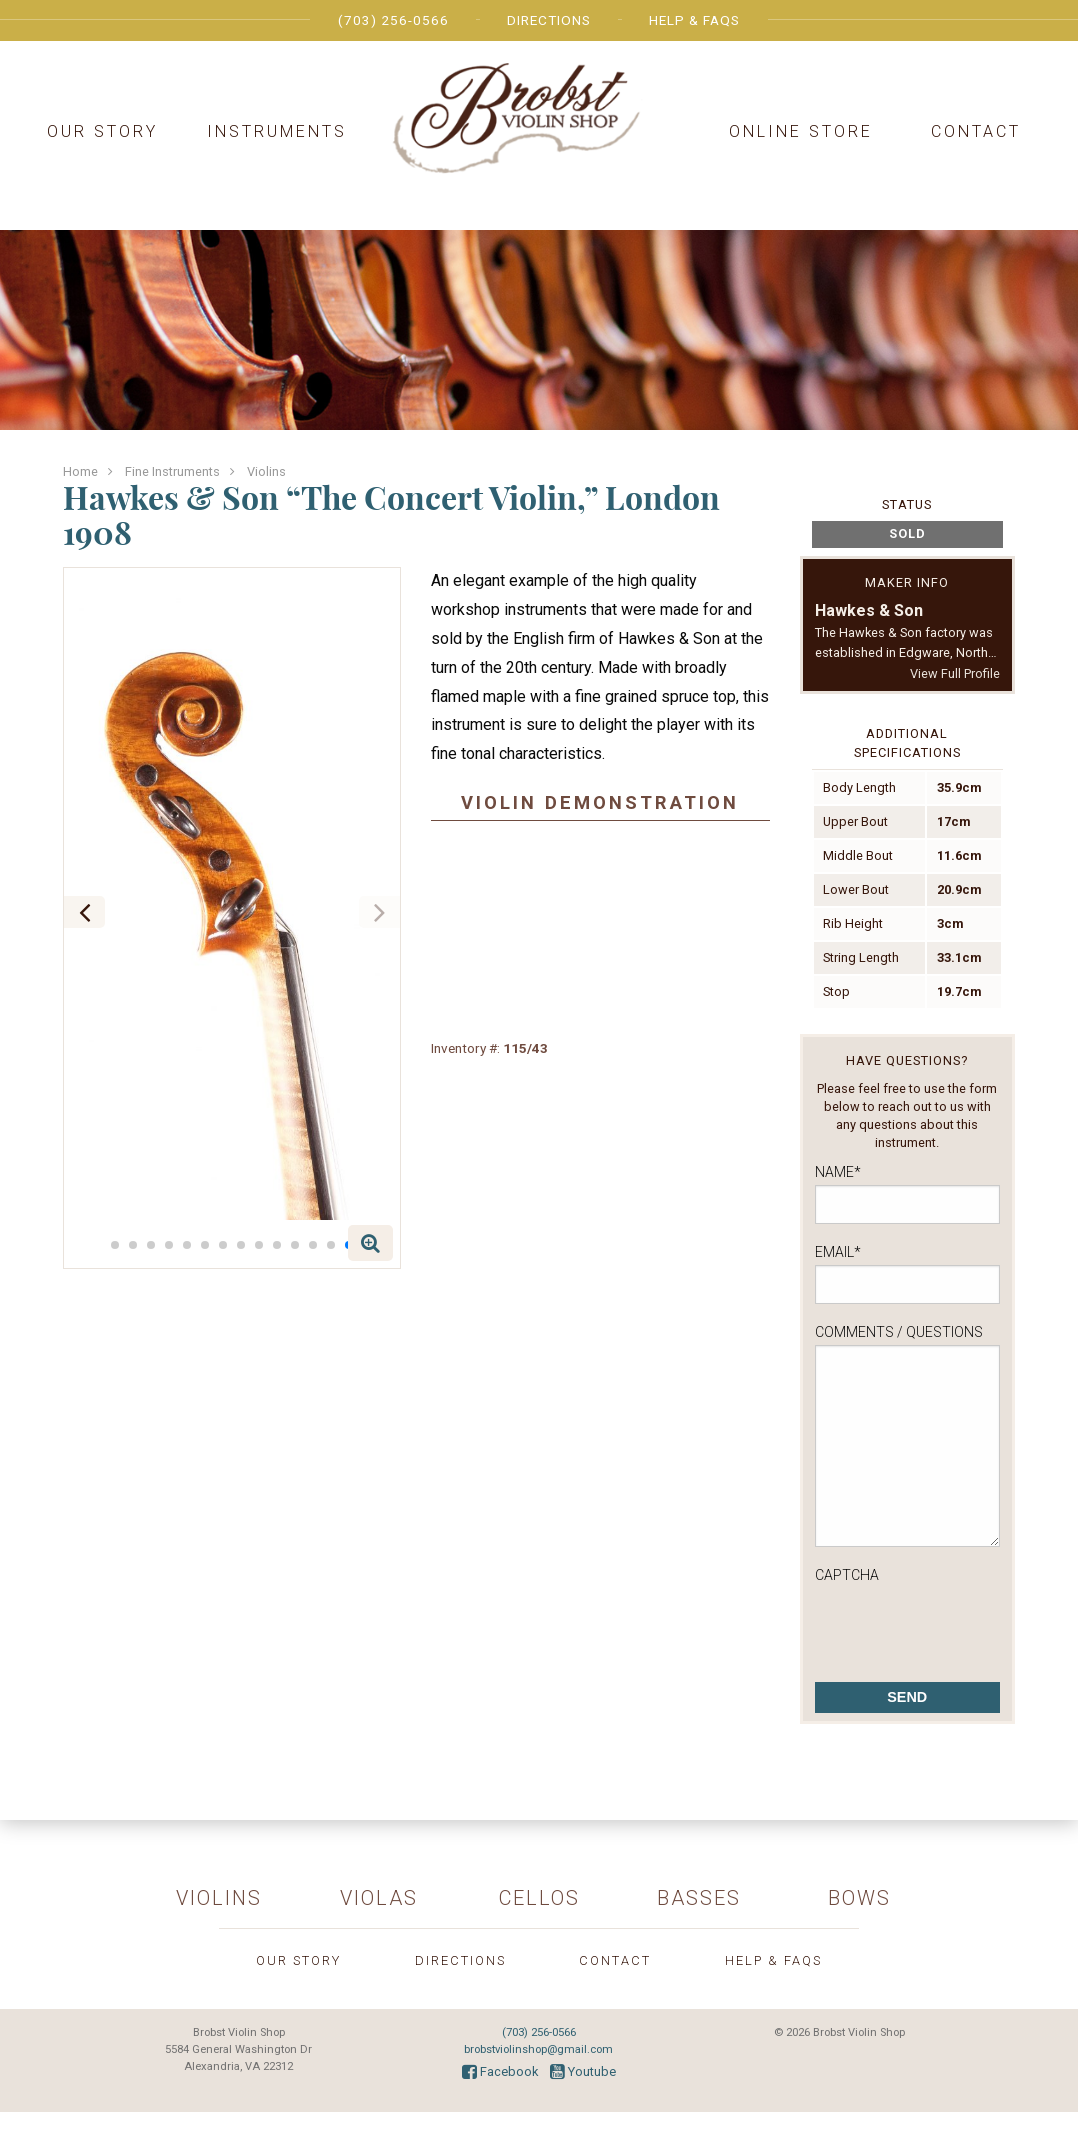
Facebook (500, 2071)
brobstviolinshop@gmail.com (538, 2049)
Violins (266, 471)
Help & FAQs (694, 20)
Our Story (102, 131)
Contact (976, 131)
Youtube (583, 2071)
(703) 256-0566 (393, 20)
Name (838, 1172)
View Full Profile (955, 673)
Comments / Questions (899, 1332)
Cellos (539, 1898)
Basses (699, 1898)
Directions (549, 20)
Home (80, 471)
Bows (859, 1898)
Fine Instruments (172, 471)
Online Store (801, 131)
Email (838, 1252)
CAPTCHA (847, 1575)
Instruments (277, 131)
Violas (379, 1898)
